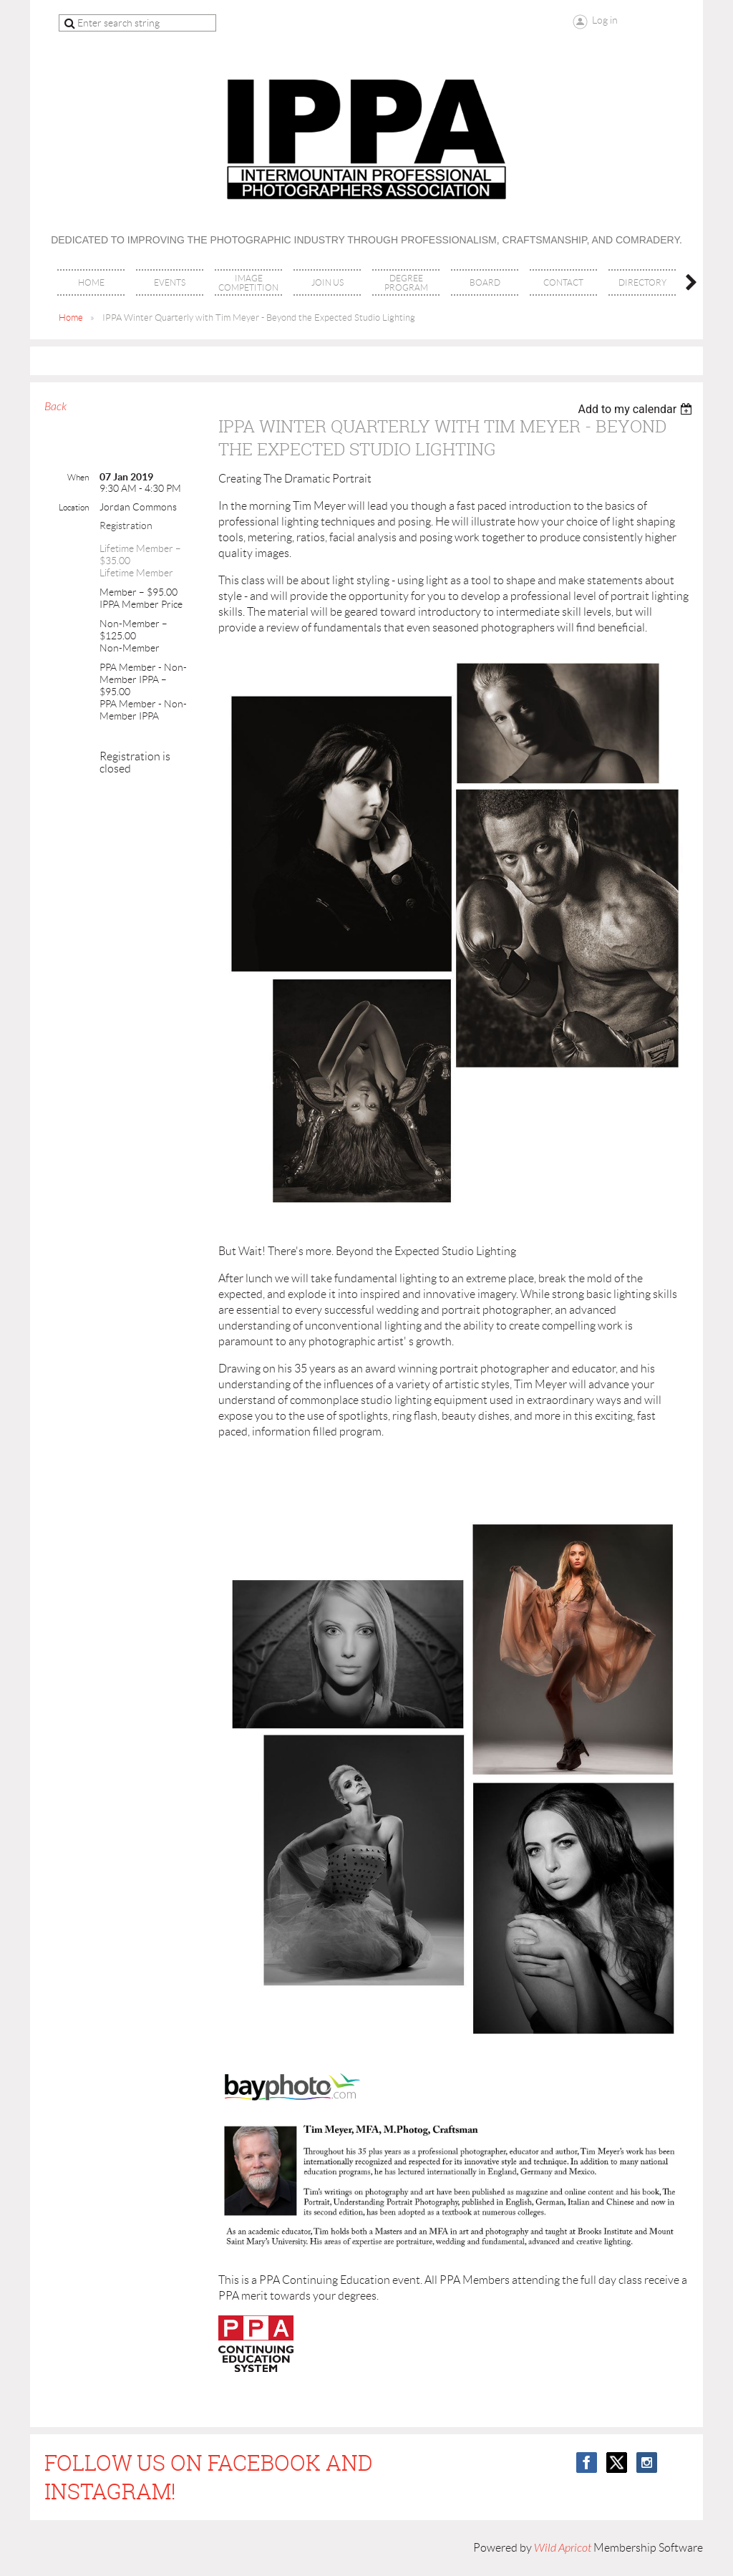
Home (71, 317)
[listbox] (637, 409)
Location (74, 507)
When (78, 477)
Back (55, 406)
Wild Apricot (562, 2548)
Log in (605, 20)
